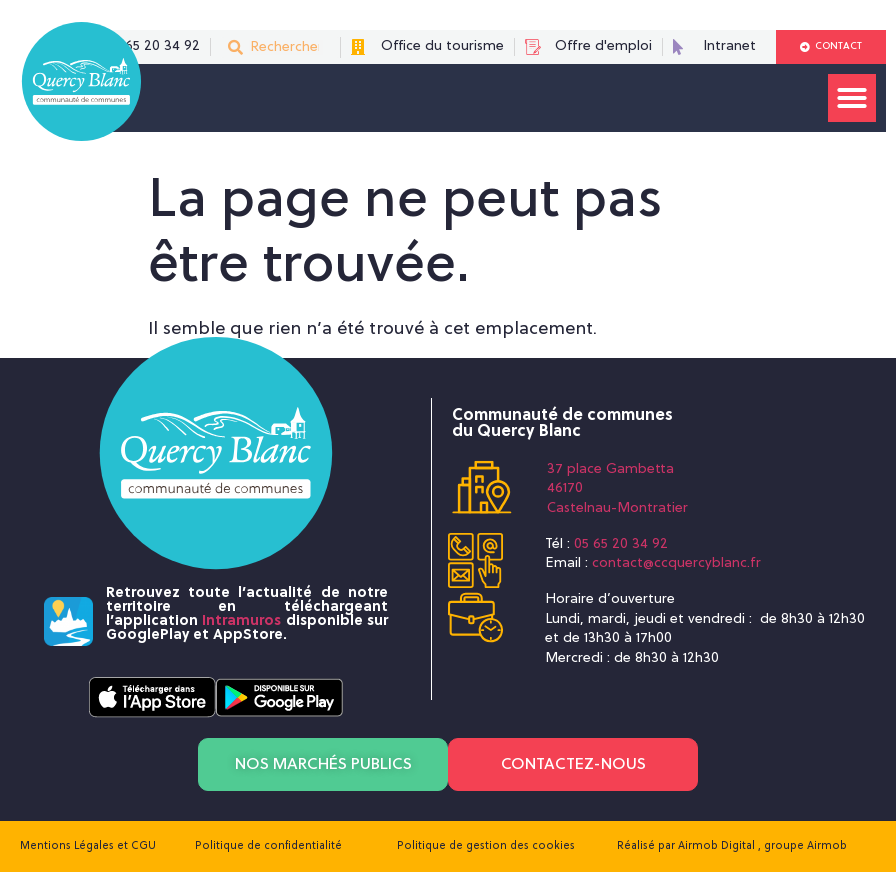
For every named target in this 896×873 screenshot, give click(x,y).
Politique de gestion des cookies (486, 847)
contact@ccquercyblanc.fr (676, 563)
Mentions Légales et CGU (88, 847)
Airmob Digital (718, 847)
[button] (852, 98)
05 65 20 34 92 (621, 544)
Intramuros (241, 621)
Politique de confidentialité (268, 847)
